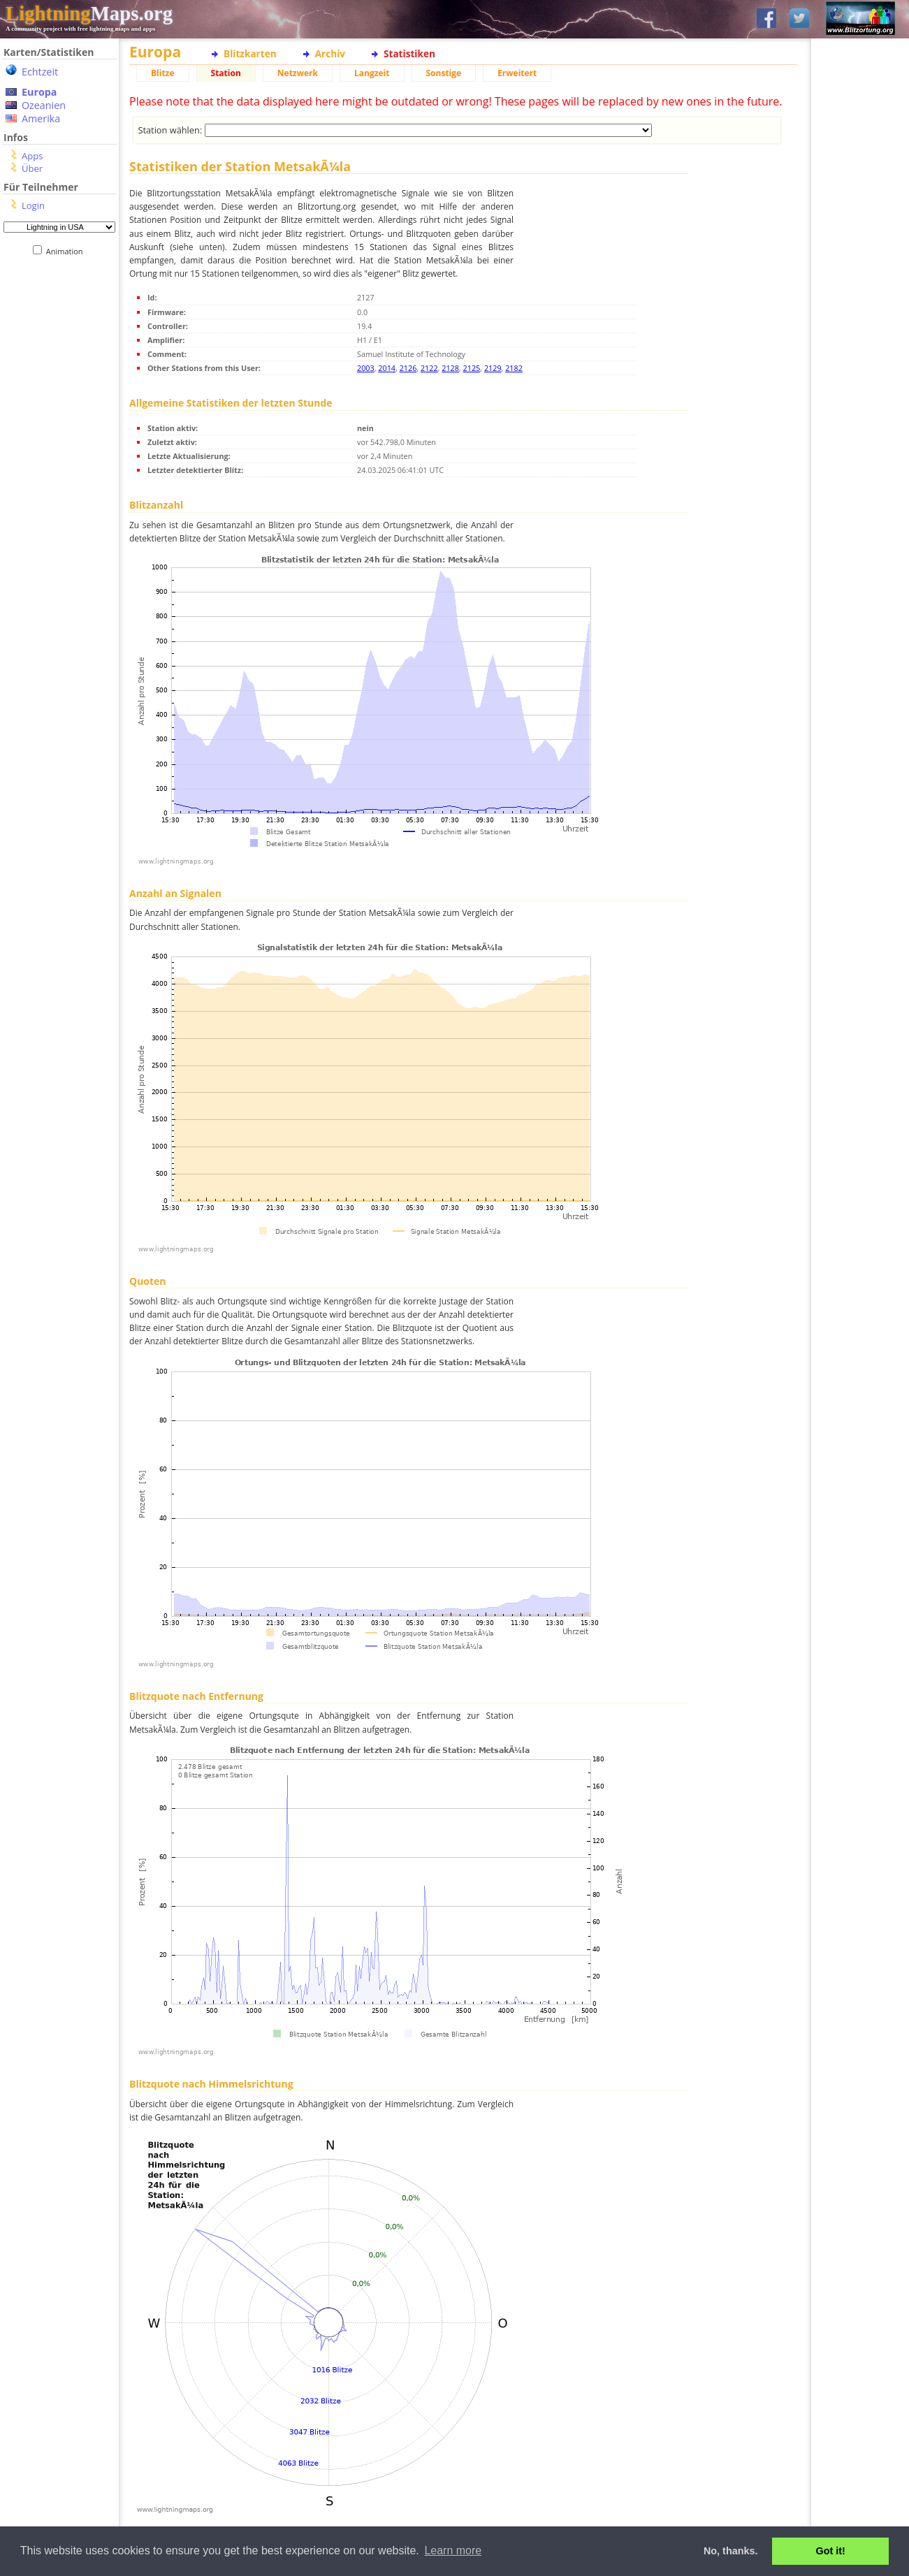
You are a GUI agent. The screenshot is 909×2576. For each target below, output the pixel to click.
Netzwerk (297, 73)
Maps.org (89, 13)
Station (226, 73)
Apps (32, 156)
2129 (493, 368)
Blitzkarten (250, 53)
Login (33, 205)
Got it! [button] (830, 2550)
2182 (514, 368)
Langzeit (372, 73)
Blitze (163, 73)
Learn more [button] (452, 2550)
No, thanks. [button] (731, 2550)
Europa (39, 92)
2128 (450, 368)
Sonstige (444, 73)
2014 (386, 368)
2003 (365, 368)
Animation (67, 251)
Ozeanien (44, 105)
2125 (472, 368)
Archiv (330, 53)
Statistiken (409, 53)
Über (32, 168)
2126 (408, 368)
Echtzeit (40, 71)
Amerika (41, 118)
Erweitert (517, 73)
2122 (429, 368)
